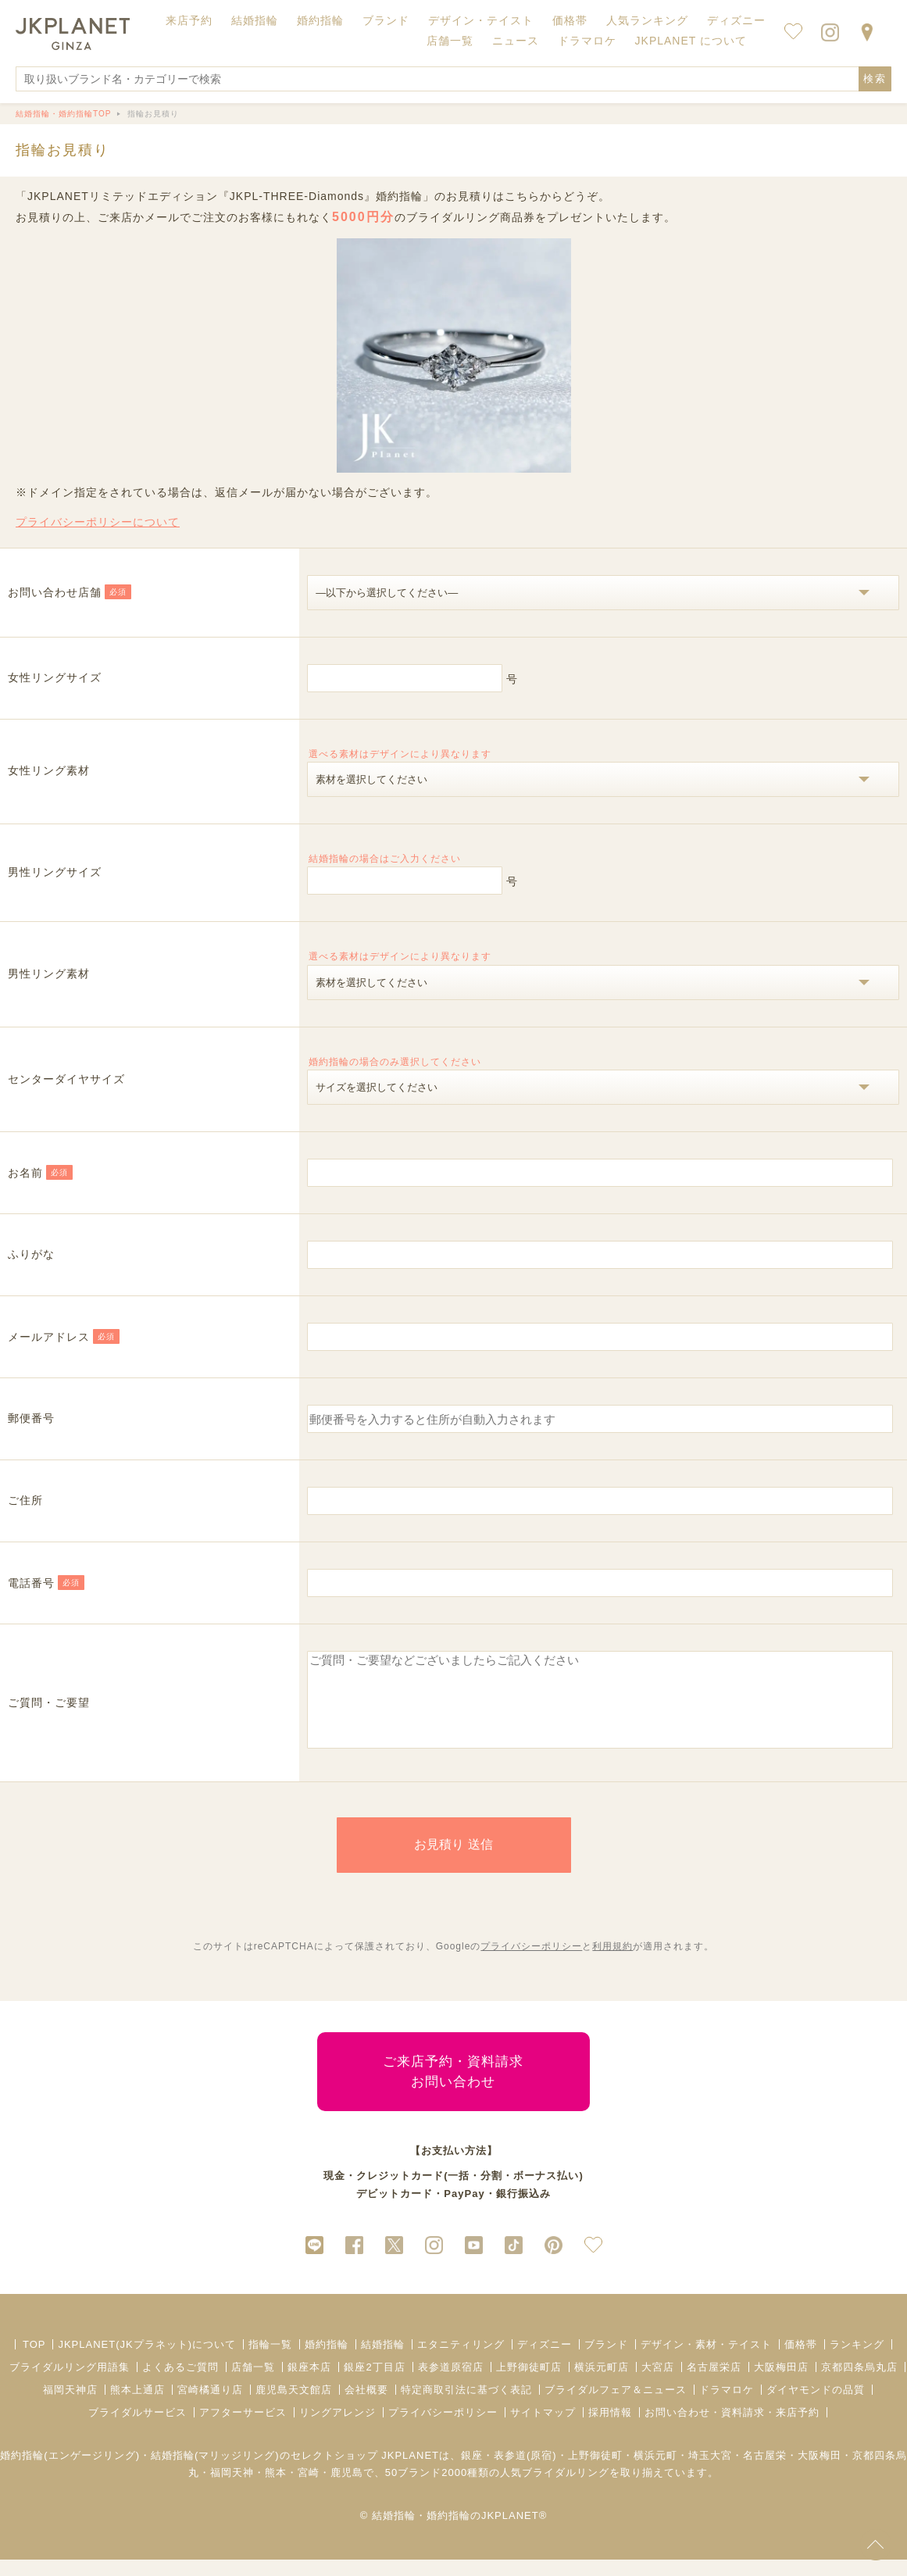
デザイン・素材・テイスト (706, 2361)
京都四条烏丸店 (859, 2383)
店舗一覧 (450, 40)
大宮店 (657, 2383)
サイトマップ (543, 2429)
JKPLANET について (691, 40)
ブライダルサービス (137, 2429)
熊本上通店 (137, 2406)
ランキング (857, 2361)
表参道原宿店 (451, 2383)
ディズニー (544, 2361)
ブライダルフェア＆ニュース (616, 2406)
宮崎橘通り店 (210, 2406)
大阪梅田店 (781, 2383)
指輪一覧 (270, 2361)
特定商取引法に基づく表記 (466, 2406)
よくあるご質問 (180, 2383)
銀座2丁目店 (374, 2383)
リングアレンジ (337, 2429)
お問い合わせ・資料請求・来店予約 (732, 2429)
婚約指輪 (326, 2361)
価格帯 (800, 2361)
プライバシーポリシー (531, 1962)
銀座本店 (309, 2383)
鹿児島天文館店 (293, 2406)
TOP (34, 2361)
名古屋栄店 (714, 2383)
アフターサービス (243, 2429)
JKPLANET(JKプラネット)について (147, 2361)
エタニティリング (461, 2361)
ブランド (606, 2361)
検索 (875, 78)
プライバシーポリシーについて (98, 522)
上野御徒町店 (529, 2383)
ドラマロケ (726, 2406)
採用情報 (610, 2429)
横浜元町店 (601, 2383)
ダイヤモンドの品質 (815, 2406)
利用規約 (612, 1962)
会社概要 (366, 2406)
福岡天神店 (70, 2406)
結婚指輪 (383, 2361)
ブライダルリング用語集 (69, 2383)
